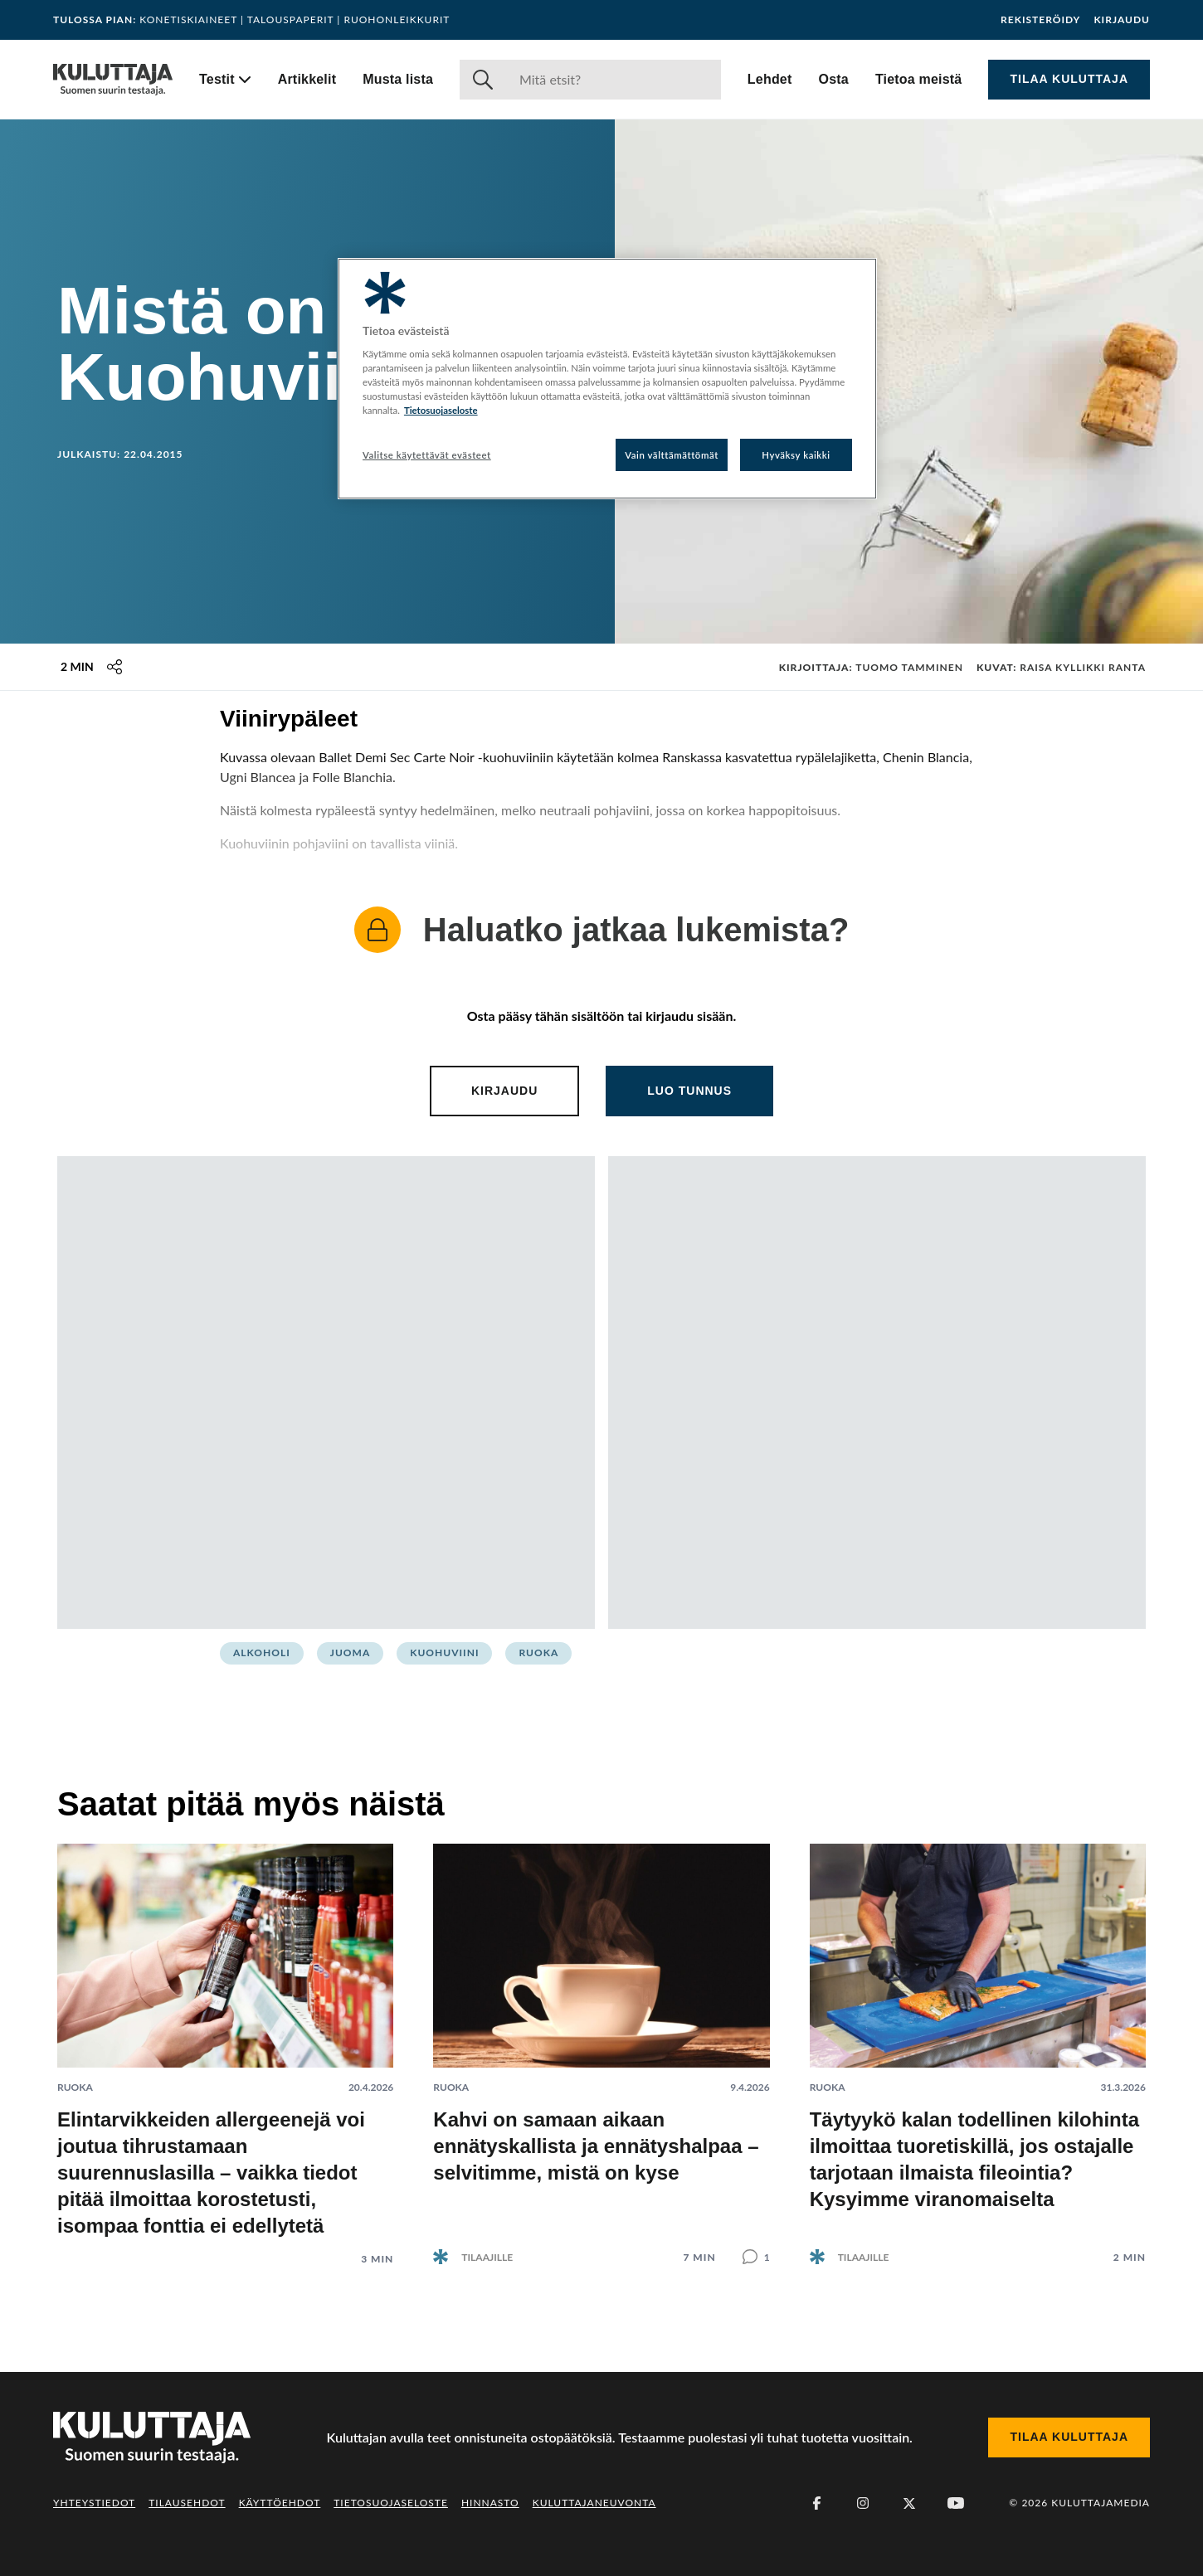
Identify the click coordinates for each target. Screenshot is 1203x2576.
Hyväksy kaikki (796, 455)
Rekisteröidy (1040, 20)
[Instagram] (863, 2503)
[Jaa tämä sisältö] (114, 666)
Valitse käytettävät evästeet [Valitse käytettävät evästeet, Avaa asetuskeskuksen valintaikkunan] (427, 455)
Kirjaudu (1121, 20)
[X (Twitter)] (909, 2503)
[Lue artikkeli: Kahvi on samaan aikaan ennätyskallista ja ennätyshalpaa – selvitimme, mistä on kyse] (601, 2041)
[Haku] (613, 80)
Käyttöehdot (280, 2502)
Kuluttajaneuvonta (594, 2502)
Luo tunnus (689, 1090)
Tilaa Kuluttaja (1069, 78)
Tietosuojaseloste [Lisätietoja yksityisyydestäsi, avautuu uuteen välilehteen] (441, 410)
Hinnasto (490, 2502)
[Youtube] (956, 2503)
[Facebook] (816, 2503)
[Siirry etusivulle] (113, 79)
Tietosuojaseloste (391, 2502)
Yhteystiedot (94, 2502)
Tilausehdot (187, 2502)
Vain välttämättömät (671, 455)
